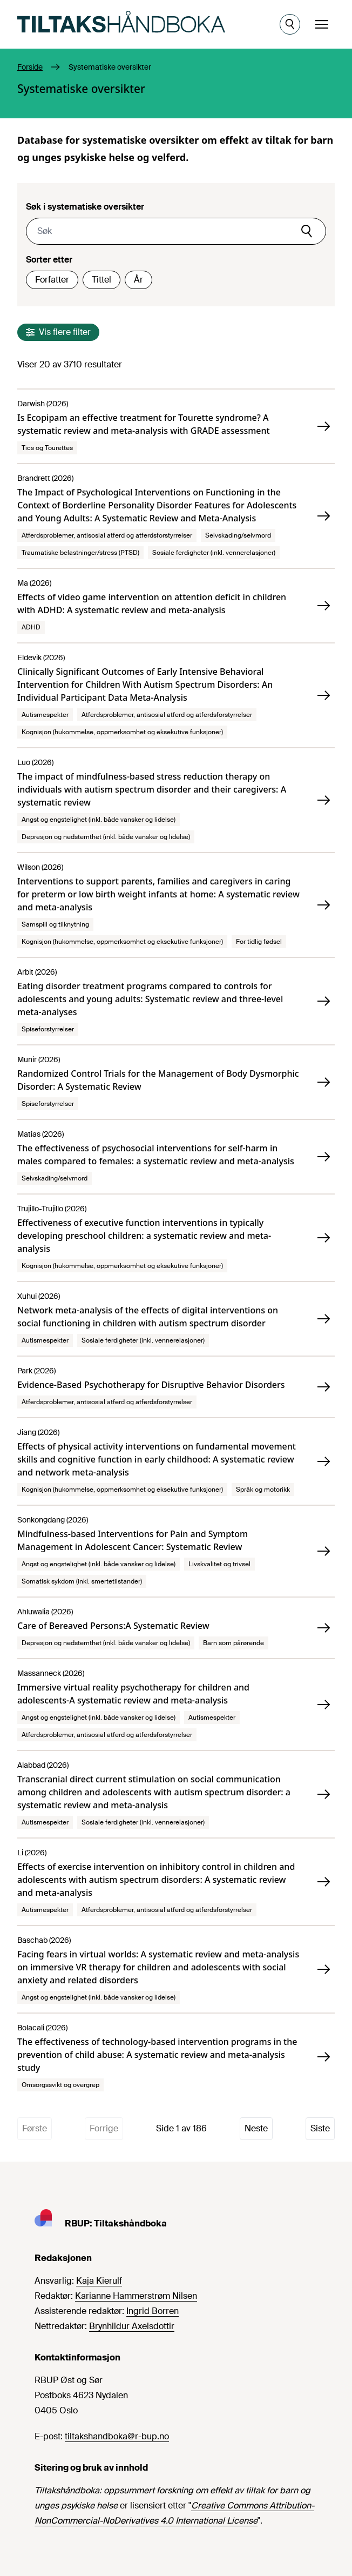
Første (34, 2128)
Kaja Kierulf (99, 2280)
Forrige (104, 2128)
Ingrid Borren (152, 2311)
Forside (30, 67)
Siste (320, 2128)
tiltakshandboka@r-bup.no (117, 2436)
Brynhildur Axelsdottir (131, 2326)
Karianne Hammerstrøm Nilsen (136, 2296)
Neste (256, 2128)
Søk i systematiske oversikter (85, 206)
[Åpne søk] (290, 24)
